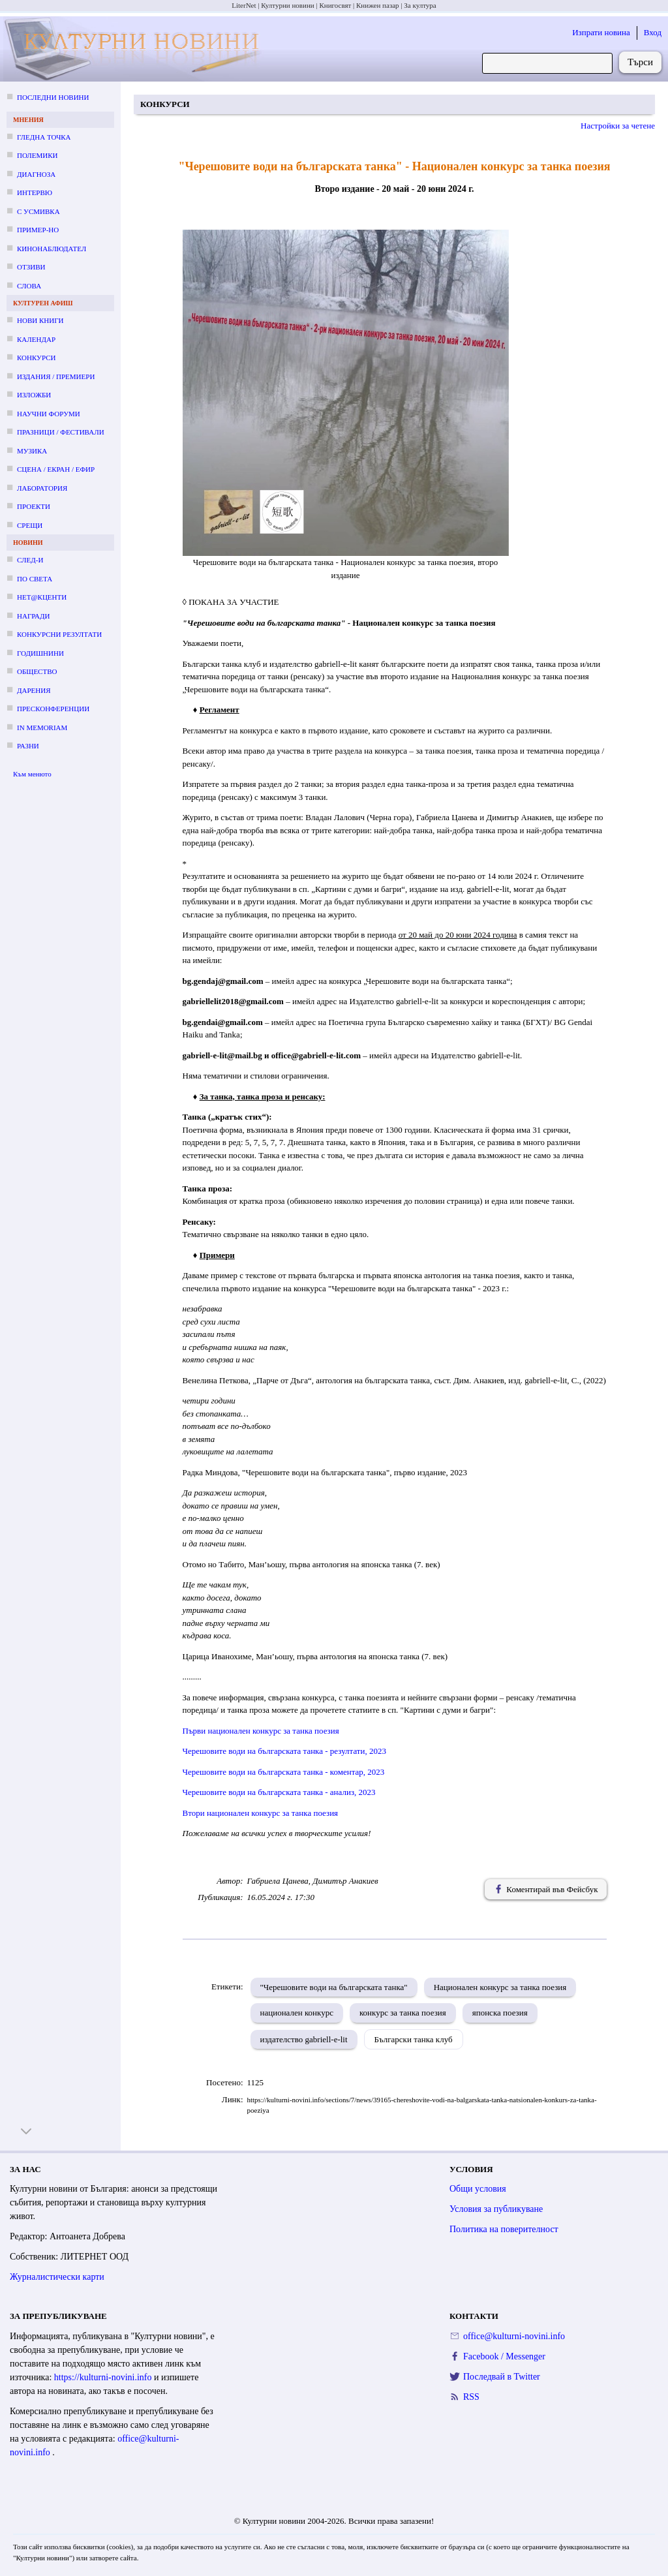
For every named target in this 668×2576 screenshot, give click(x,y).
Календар (36, 339)
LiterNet (244, 5)
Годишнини (40, 653)
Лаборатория (42, 488)
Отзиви (31, 267)
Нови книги (40, 320)
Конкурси (36, 357)
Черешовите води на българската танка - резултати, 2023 (284, 1751)
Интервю (34, 192)
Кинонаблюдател (51, 249)
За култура (420, 5)
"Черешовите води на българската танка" (334, 1987)
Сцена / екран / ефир (56, 469)
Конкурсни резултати (59, 634)
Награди (33, 616)
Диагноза (36, 174)
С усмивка (38, 211)
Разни (28, 746)
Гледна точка (44, 137)
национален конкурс (296, 2012)
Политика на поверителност (503, 2229)
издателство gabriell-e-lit (304, 2039)
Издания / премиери (56, 376)
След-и (30, 560)
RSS (471, 2397)
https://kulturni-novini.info (104, 2377)
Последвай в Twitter (501, 2377)
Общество (37, 671)
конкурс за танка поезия (402, 2012)
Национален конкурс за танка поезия (500, 1987)
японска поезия (500, 2012)
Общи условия (477, 2189)
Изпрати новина (601, 32)
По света (34, 579)
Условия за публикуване (496, 2209)
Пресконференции (53, 709)
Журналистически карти (57, 2277)
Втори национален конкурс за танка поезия (261, 1813)
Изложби (34, 395)
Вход (652, 32)
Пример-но (38, 230)
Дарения (34, 690)
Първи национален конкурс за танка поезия (261, 1731)
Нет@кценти (42, 597)
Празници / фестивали (60, 432)
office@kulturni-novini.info (514, 2336)
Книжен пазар (377, 5)
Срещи (29, 525)
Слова (29, 286)
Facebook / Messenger (504, 2356)
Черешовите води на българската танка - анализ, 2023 (279, 1792)
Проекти (33, 506)
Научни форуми (48, 414)
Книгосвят (335, 5)
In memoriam (42, 727)
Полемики (37, 155)
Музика (32, 451)
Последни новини (53, 97)
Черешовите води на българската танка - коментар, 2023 (284, 1772)
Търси (640, 62)
